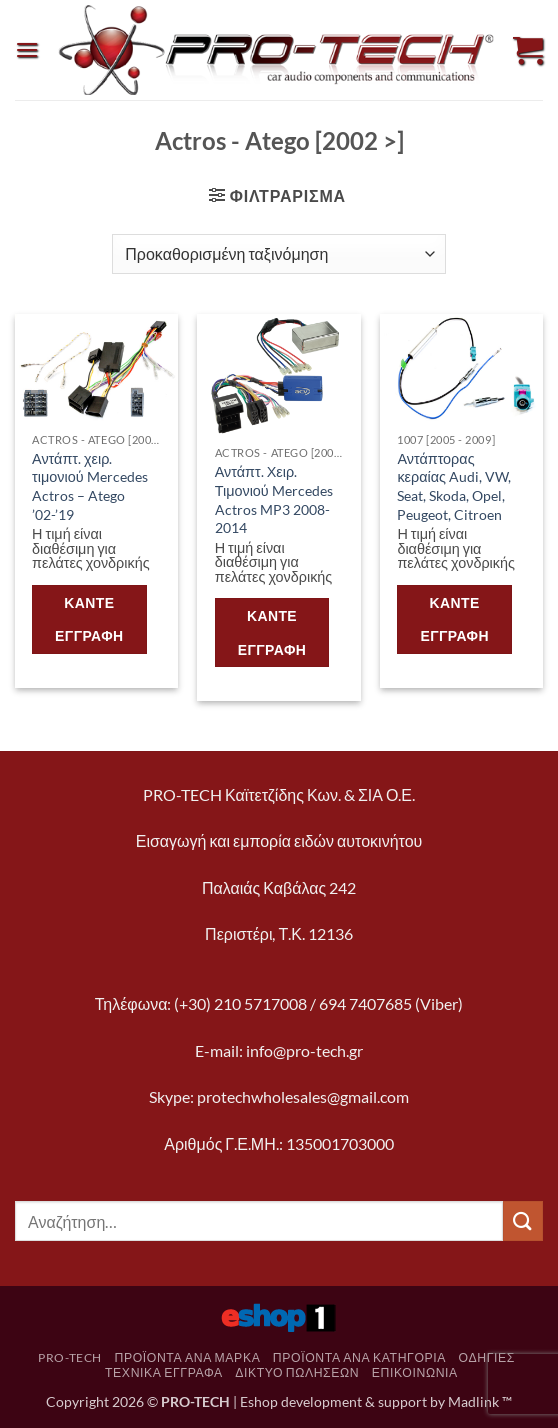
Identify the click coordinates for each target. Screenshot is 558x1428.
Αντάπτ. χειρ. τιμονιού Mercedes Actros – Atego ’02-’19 (89, 486)
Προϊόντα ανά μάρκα (187, 1357)
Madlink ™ (480, 1401)
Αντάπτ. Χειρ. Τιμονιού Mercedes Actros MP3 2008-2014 (274, 499)
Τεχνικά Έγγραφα (164, 1372)
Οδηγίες (487, 1357)
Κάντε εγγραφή (89, 619)
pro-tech (70, 1357)
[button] (27, 49)
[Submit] (523, 1220)
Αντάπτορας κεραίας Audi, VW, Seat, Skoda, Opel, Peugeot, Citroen (454, 486)
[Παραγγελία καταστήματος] (278, 254)
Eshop (259, 1401)
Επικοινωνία (415, 1372)
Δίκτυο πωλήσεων (297, 1372)
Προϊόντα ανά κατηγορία (359, 1357)
